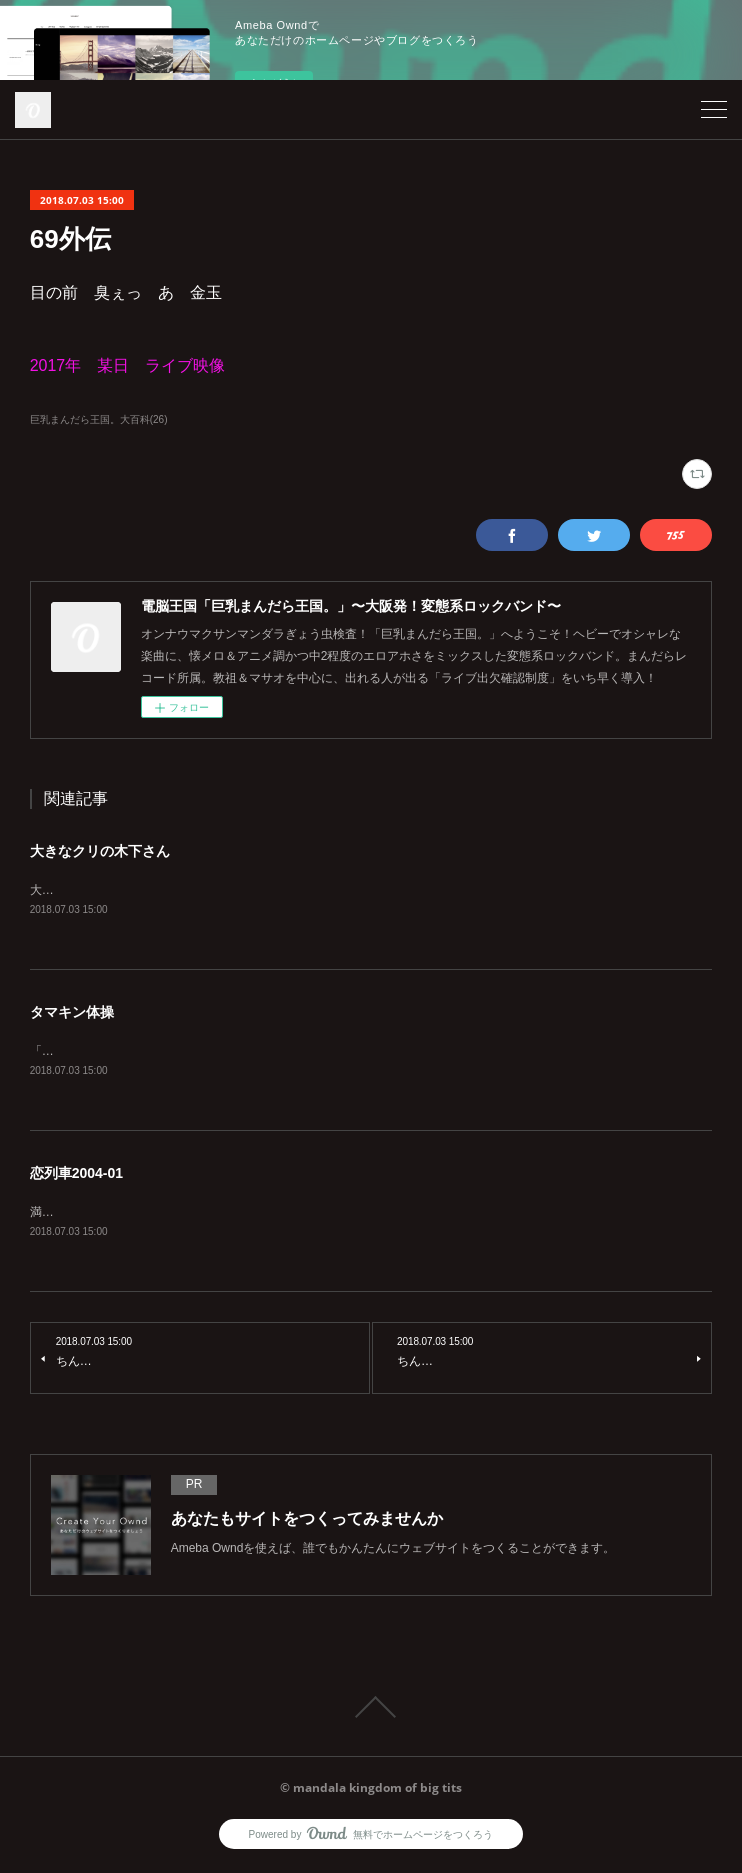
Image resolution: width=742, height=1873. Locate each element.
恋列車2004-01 (76, 1176)
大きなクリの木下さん (100, 851)
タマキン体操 (72, 1014)
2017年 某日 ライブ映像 (128, 365)
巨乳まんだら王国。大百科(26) (99, 419)
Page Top (371, 1711)
